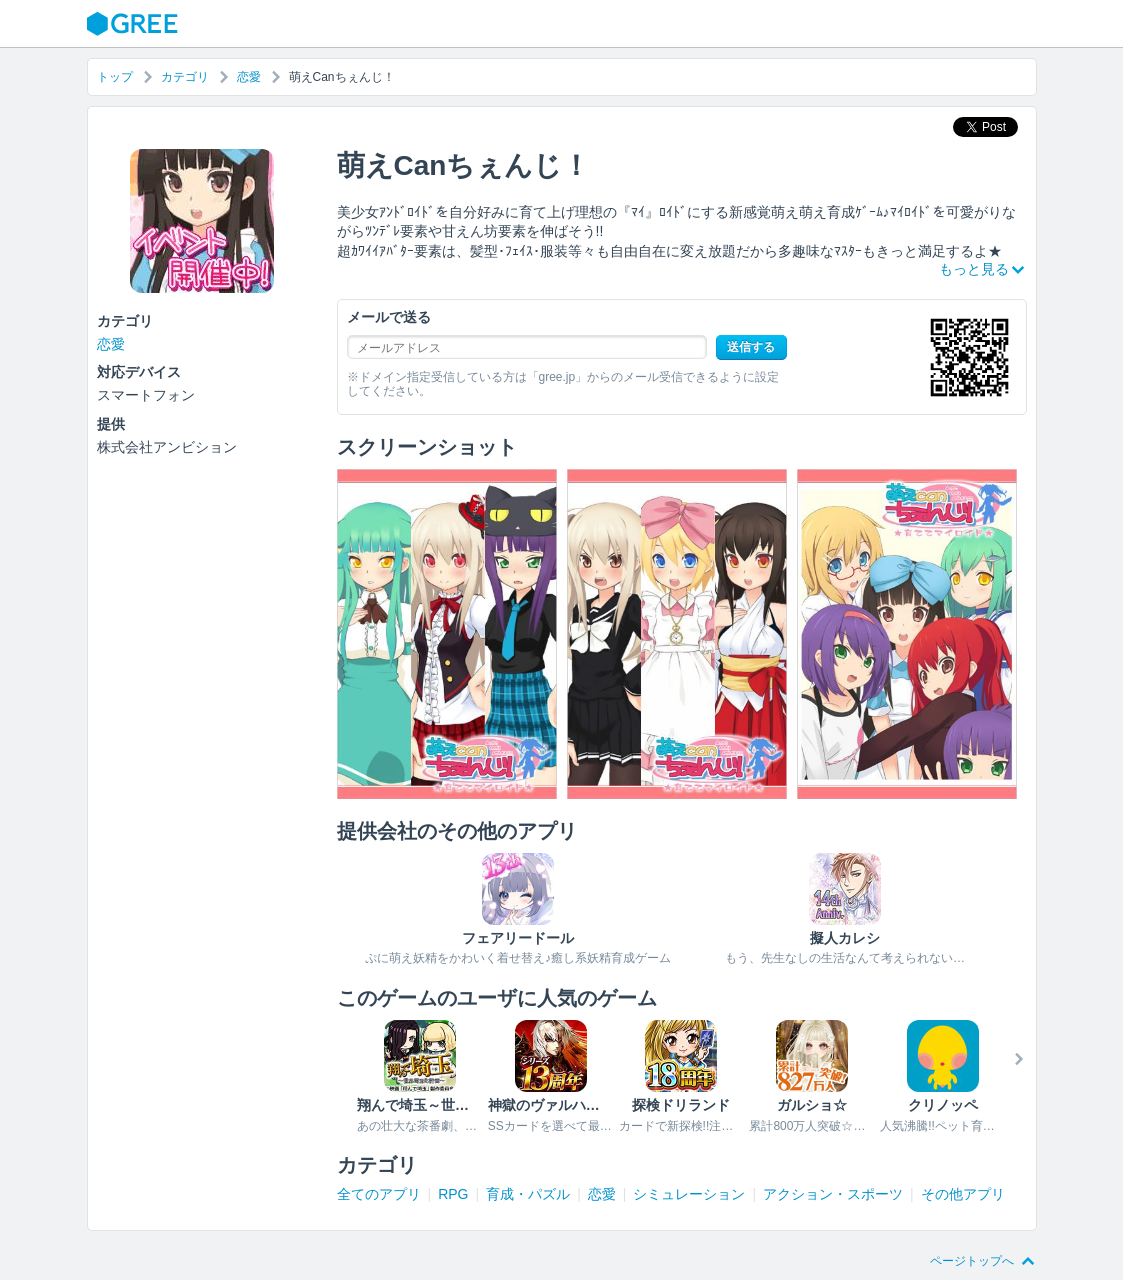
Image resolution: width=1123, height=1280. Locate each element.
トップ (115, 77)
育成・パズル (528, 1194)
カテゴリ (185, 77)
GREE (135, 24)
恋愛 (249, 77)
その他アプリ (963, 1194)
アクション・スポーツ (833, 1194)
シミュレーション (689, 1194)
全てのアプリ (379, 1194)
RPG (453, 1194)
